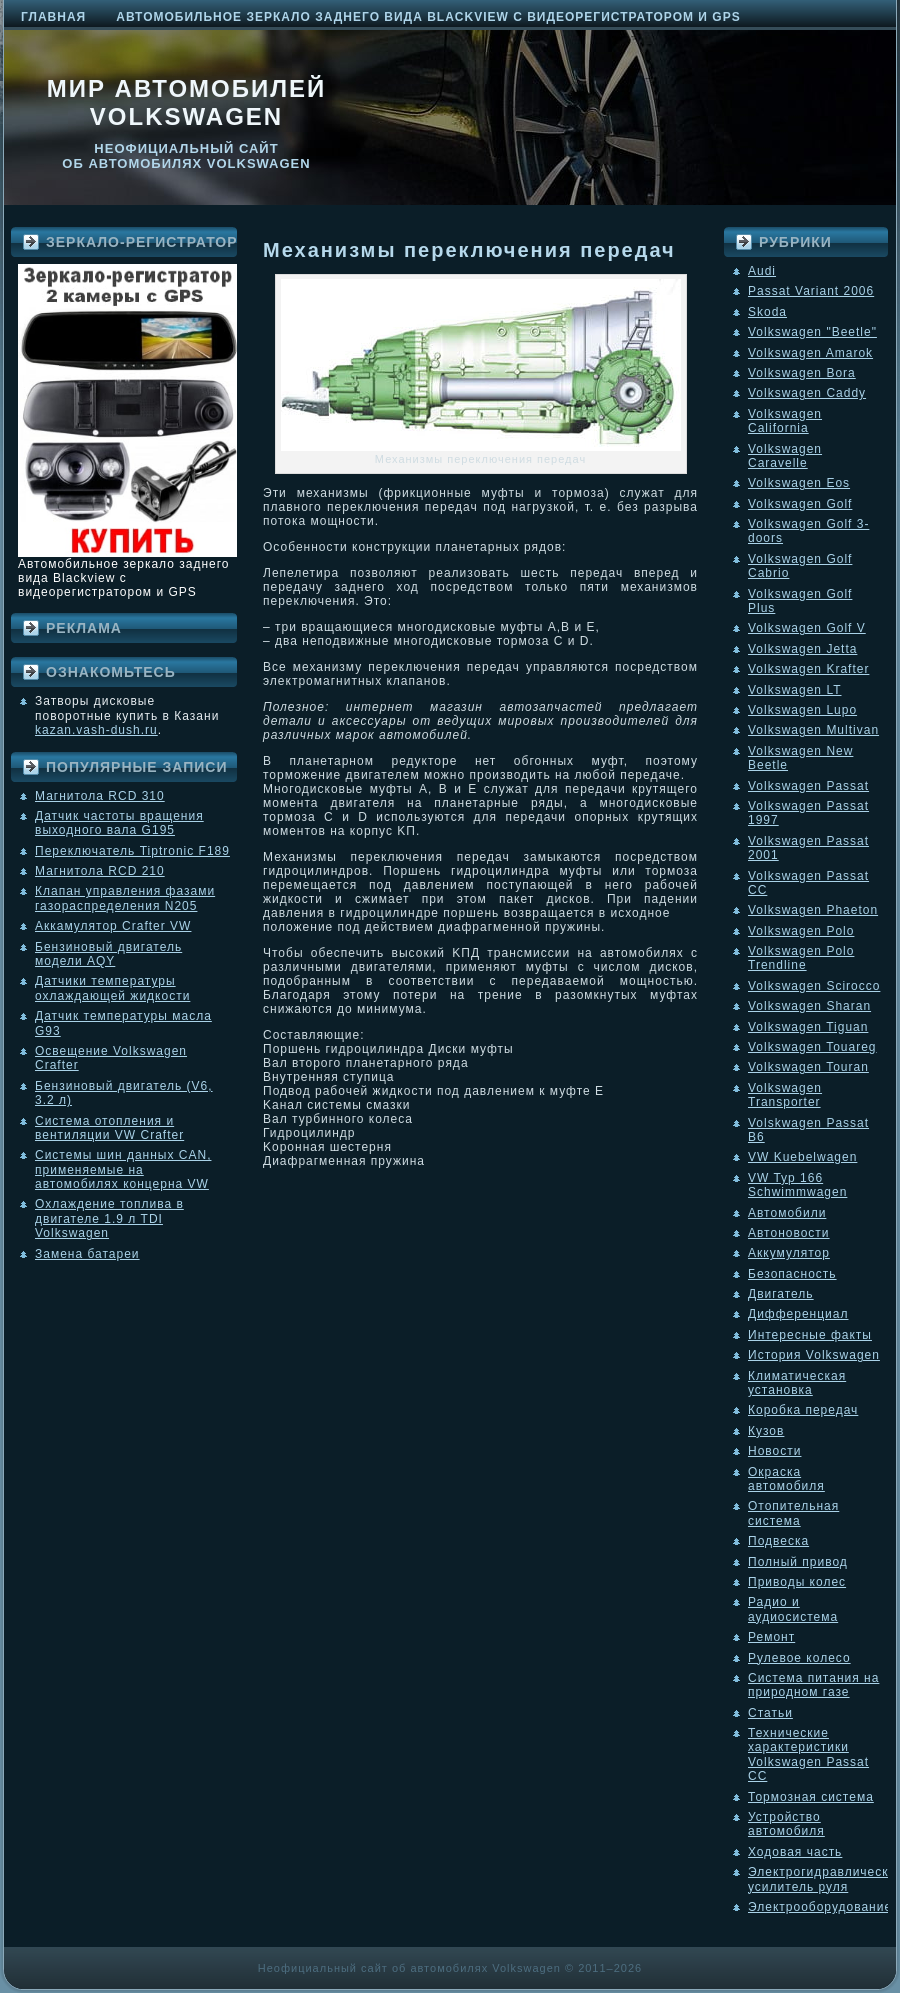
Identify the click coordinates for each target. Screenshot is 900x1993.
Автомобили (787, 1213)
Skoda (767, 312)
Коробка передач (803, 1410)
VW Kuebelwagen (802, 1157)
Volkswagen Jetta (802, 649)
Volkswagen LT (795, 690)
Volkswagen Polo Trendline (801, 958)
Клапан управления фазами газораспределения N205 (125, 898)
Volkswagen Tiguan (808, 1027)
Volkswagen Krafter (808, 669)
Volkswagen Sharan (809, 1006)
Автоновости (789, 1233)
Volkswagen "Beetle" (812, 332)
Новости (774, 1451)
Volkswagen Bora (802, 373)
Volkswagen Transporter (785, 1095)
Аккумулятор (789, 1253)
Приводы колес (797, 1582)
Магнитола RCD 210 (100, 871)
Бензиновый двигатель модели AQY (108, 954)
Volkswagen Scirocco (814, 986)
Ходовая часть (795, 1852)
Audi (762, 271)
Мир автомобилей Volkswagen (187, 102)
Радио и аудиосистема (793, 1609)
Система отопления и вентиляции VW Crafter (109, 1128)
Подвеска (778, 1541)
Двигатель (781, 1294)
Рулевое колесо (799, 1658)
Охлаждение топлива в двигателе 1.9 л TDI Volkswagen (109, 1218)
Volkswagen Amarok (810, 353)
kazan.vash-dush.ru (96, 730)
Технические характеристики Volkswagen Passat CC (808, 1754)
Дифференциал (798, 1314)
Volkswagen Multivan (813, 730)
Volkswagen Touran (808, 1067)
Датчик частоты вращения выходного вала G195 (119, 823)
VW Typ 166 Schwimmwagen (797, 1185)
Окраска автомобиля (786, 1479)
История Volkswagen (814, 1355)
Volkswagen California (785, 421)
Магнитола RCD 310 (100, 796)
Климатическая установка (797, 1383)
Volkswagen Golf (800, 504)
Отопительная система (793, 1513)
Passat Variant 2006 (811, 291)
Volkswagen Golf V (807, 628)
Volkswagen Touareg (812, 1047)
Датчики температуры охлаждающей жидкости (112, 988)
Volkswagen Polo (801, 931)
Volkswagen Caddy (807, 393)
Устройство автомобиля (786, 1824)
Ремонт (771, 1637)
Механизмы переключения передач (469, 250)
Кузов (766, 1431)
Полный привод (798, 1562)
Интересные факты (810, 1335)
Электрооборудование (820, 1907)
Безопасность (792, 1274)
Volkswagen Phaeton (813, 910)
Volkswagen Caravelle (785, 456)
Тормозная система (811, 1797)
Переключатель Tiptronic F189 (132, 851)
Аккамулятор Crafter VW (113, 926)
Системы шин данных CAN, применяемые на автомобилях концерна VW (123, 1169)
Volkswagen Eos (799, 483)
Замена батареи (87, 1254)
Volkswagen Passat (808, 786)
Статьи (770, 1713)
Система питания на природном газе (813, 1685)
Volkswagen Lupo (802, 710)
